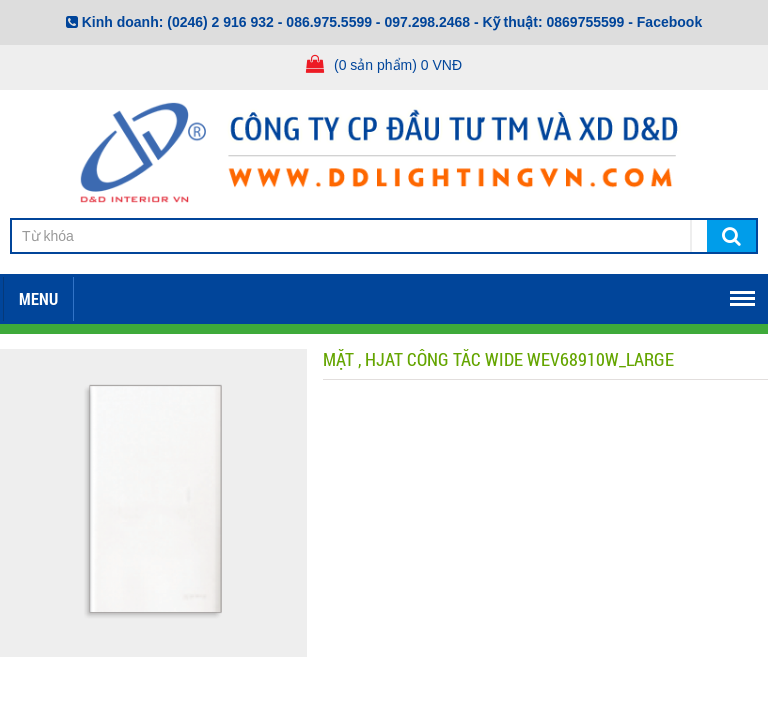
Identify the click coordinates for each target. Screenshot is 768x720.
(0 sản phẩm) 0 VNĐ (398, 65)
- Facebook (665, 22)
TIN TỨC (676, 295)
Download (285, 295)
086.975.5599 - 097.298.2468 (378, 22)
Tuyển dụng (423, 295)
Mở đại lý (556, 295)
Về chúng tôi (141, 295)
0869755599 (586, 22)
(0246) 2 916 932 (220, 22)
